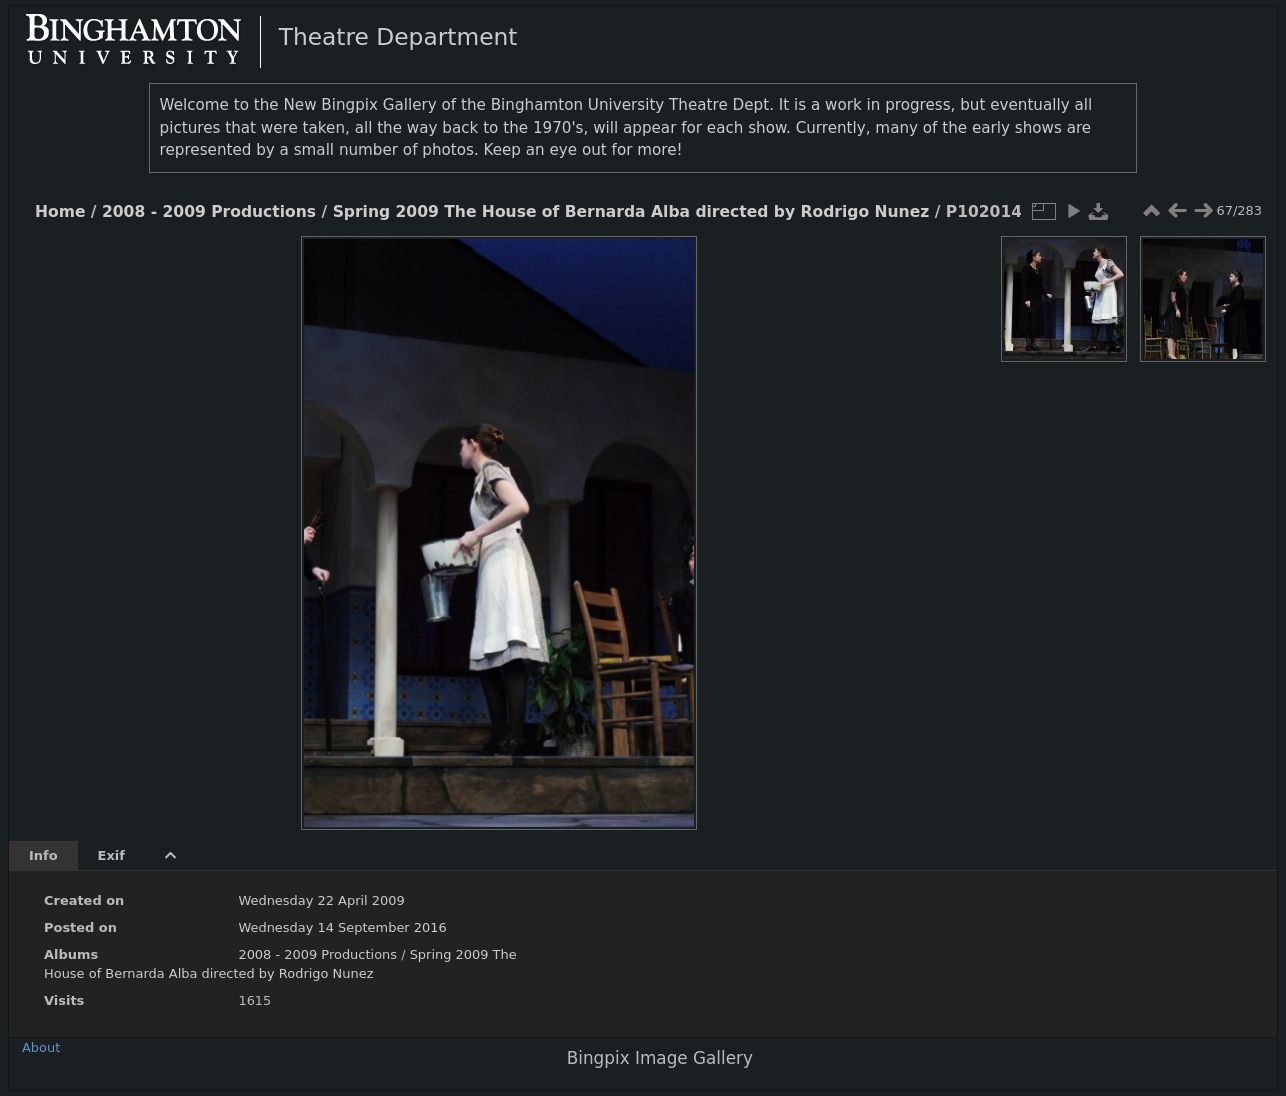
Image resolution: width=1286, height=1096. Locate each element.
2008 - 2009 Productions (209, 212)
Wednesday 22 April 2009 (321, 900)
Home (60, 212)
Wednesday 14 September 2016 (342, 927)
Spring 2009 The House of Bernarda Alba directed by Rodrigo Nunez (631, 212)
